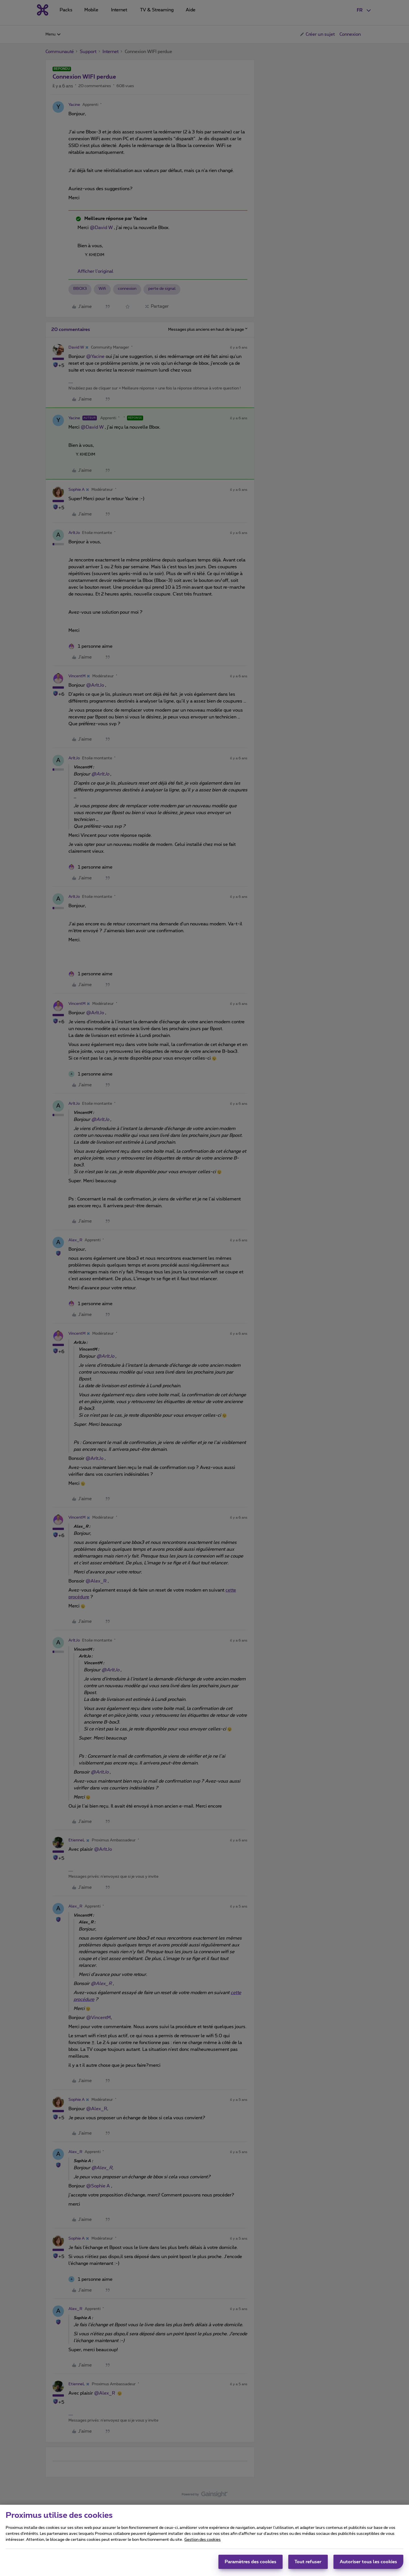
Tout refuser (308, 2562)
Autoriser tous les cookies (368, 2562)
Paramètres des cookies (250, 2562)
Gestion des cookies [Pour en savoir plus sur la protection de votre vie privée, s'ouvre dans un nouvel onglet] (202, 2540)
